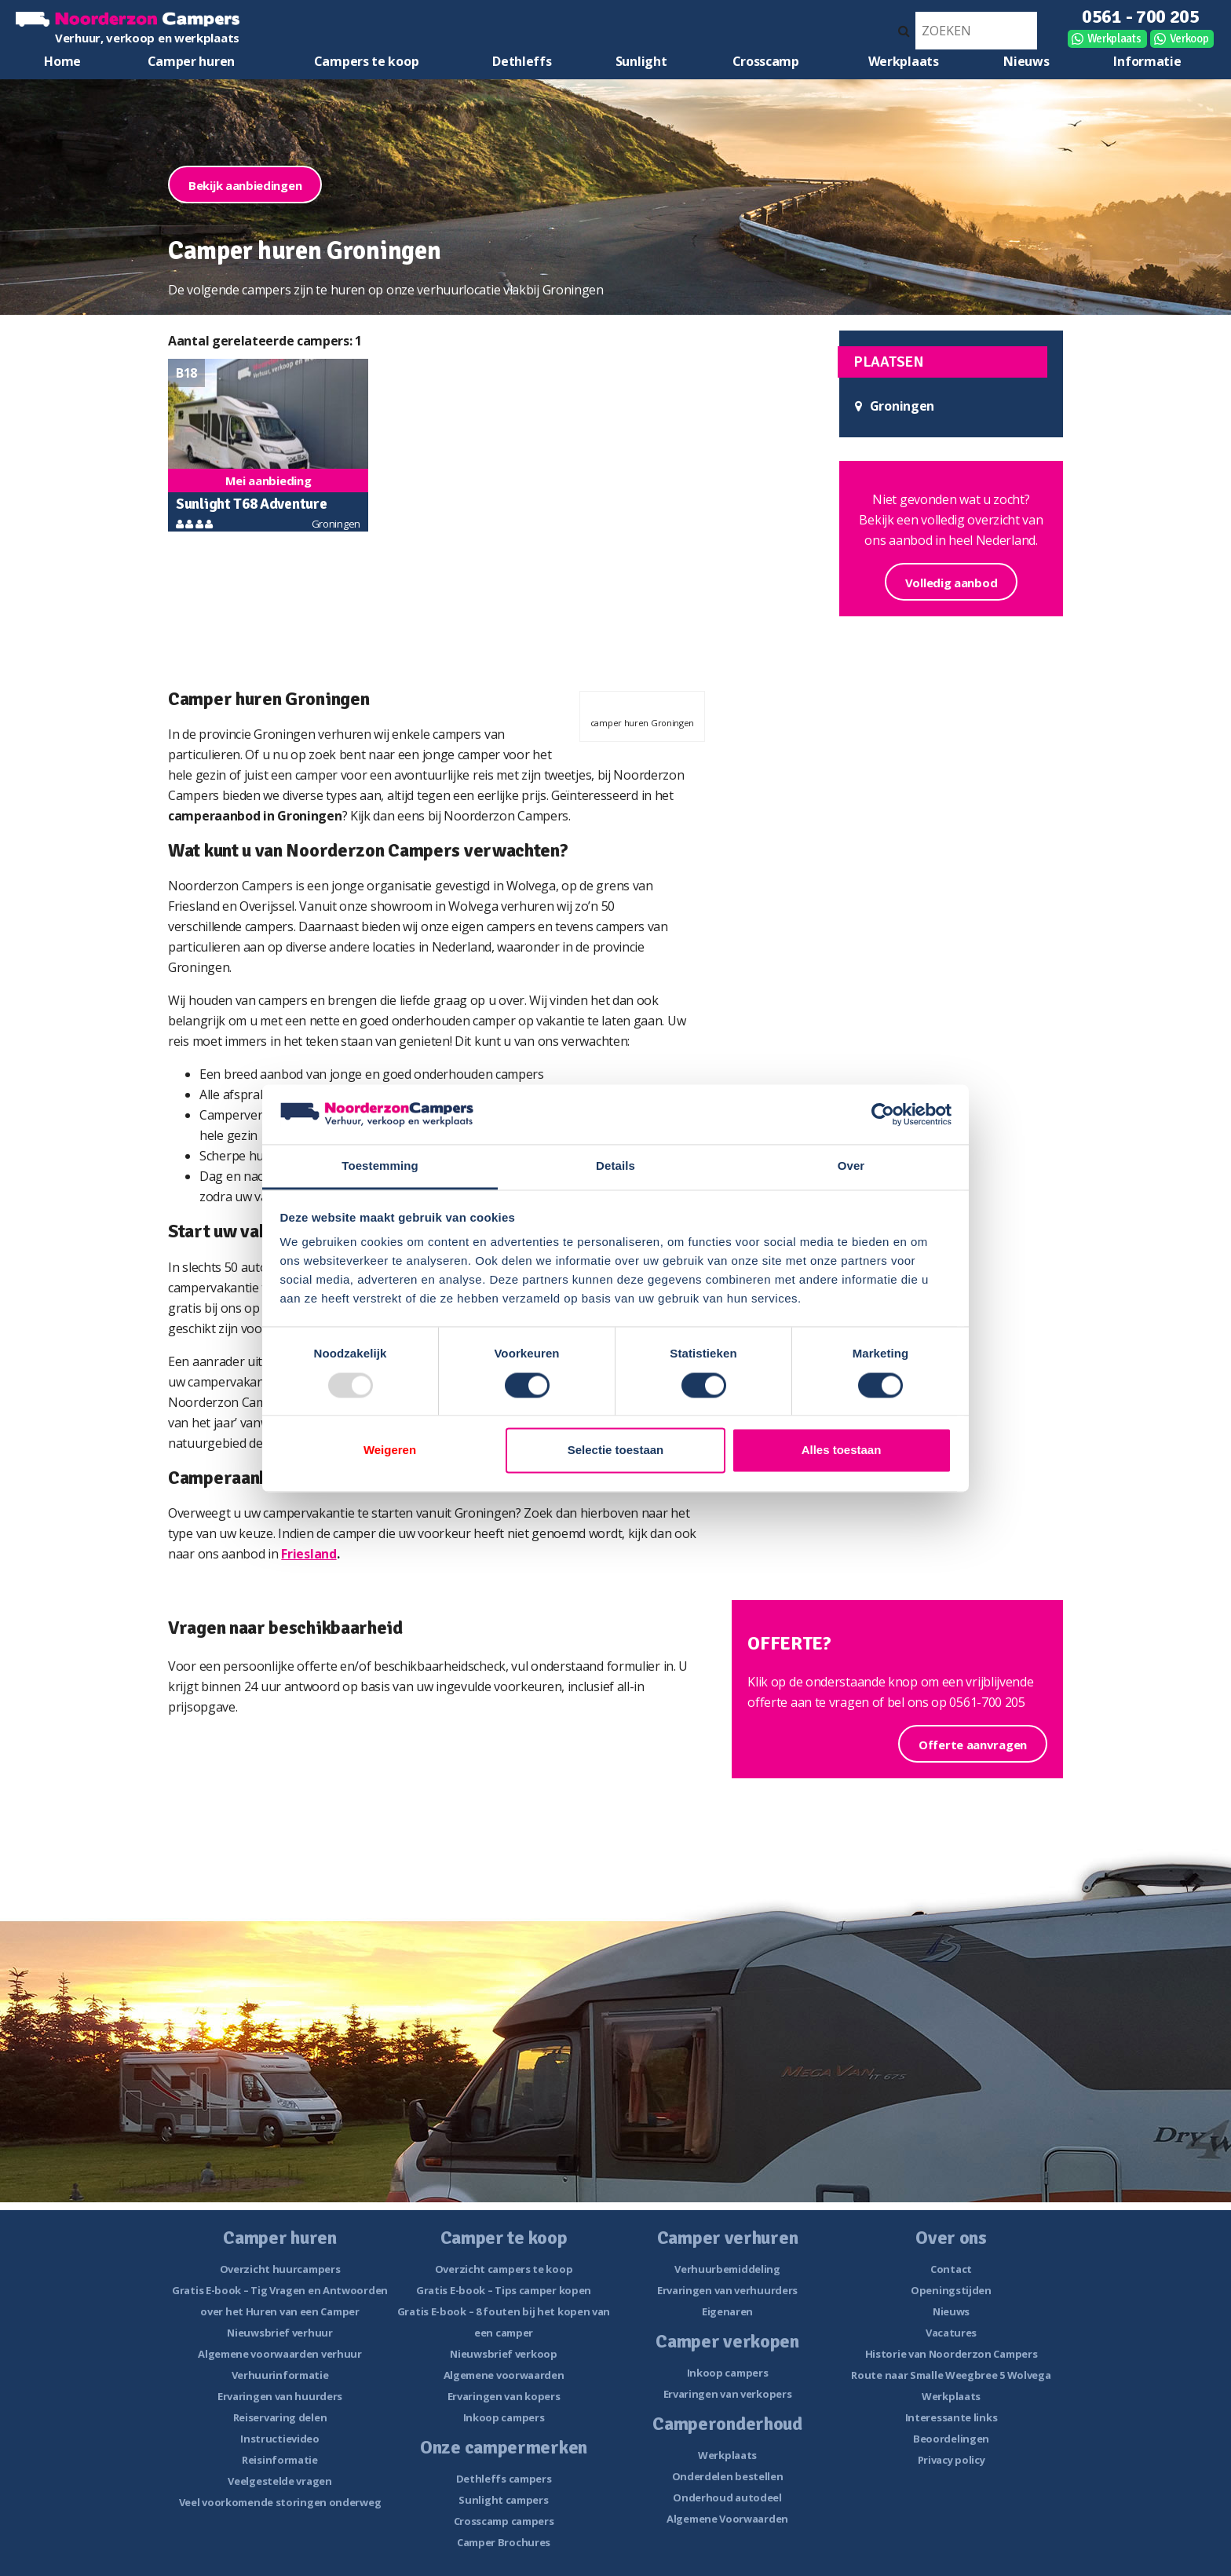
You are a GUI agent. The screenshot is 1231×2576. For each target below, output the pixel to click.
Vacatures (951, 2333)
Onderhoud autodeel (727, 2497)
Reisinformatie (280, 2460)
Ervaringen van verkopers (727, 2394)
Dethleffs (521, 61)
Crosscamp (765, 61)
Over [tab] (851, 1166)
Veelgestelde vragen (279, 2481)
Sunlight (641, 61)
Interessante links (951, 2417)
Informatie (1147, 61)
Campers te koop (366, 61)
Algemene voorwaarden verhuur (280, 2354)
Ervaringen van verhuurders (727, 2290)
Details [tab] (615, 1166)
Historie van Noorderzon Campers (951, 2354)
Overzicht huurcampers (280, 2269)
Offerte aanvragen (973, 1744)
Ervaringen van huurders (279, 2396)
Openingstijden (951, 2290)
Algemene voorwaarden (504, 2375)
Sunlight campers (503, 2500)
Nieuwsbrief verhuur (279, 2333)
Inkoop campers (504, 2417)
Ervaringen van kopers (504, 2396)
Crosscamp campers (504, 2521)
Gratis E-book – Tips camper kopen (503, 2290)
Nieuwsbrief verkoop (503, 2354)
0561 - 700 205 (1141, 16)
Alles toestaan (842, 1450)
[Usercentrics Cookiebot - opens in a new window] (883, 1114)
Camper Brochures (503, 2542)
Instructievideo (280, 2439)
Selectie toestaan (616, 1450)
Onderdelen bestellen (728, 2476)
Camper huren (191, 61)
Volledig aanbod (951, 582)
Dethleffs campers (504, 2479)
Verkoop (1189, 38)
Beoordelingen (951, 2439)
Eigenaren (727, 2311)
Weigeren (389, 1450)
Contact (951, 2269)
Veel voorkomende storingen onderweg (280, 2502)
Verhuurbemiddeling (727, 2269)
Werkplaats (1114, 38)
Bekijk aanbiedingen (244, 185)
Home (62, 61)
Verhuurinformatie (280, 2375)
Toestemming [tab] (380, 1166)
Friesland (308, 1553)
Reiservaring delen (280, 2417)
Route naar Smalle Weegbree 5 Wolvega (950, 2375)
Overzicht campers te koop (504, 2269)
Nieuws (1026, 61)
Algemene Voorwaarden (727, 2519)
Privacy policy (951, 2460)
